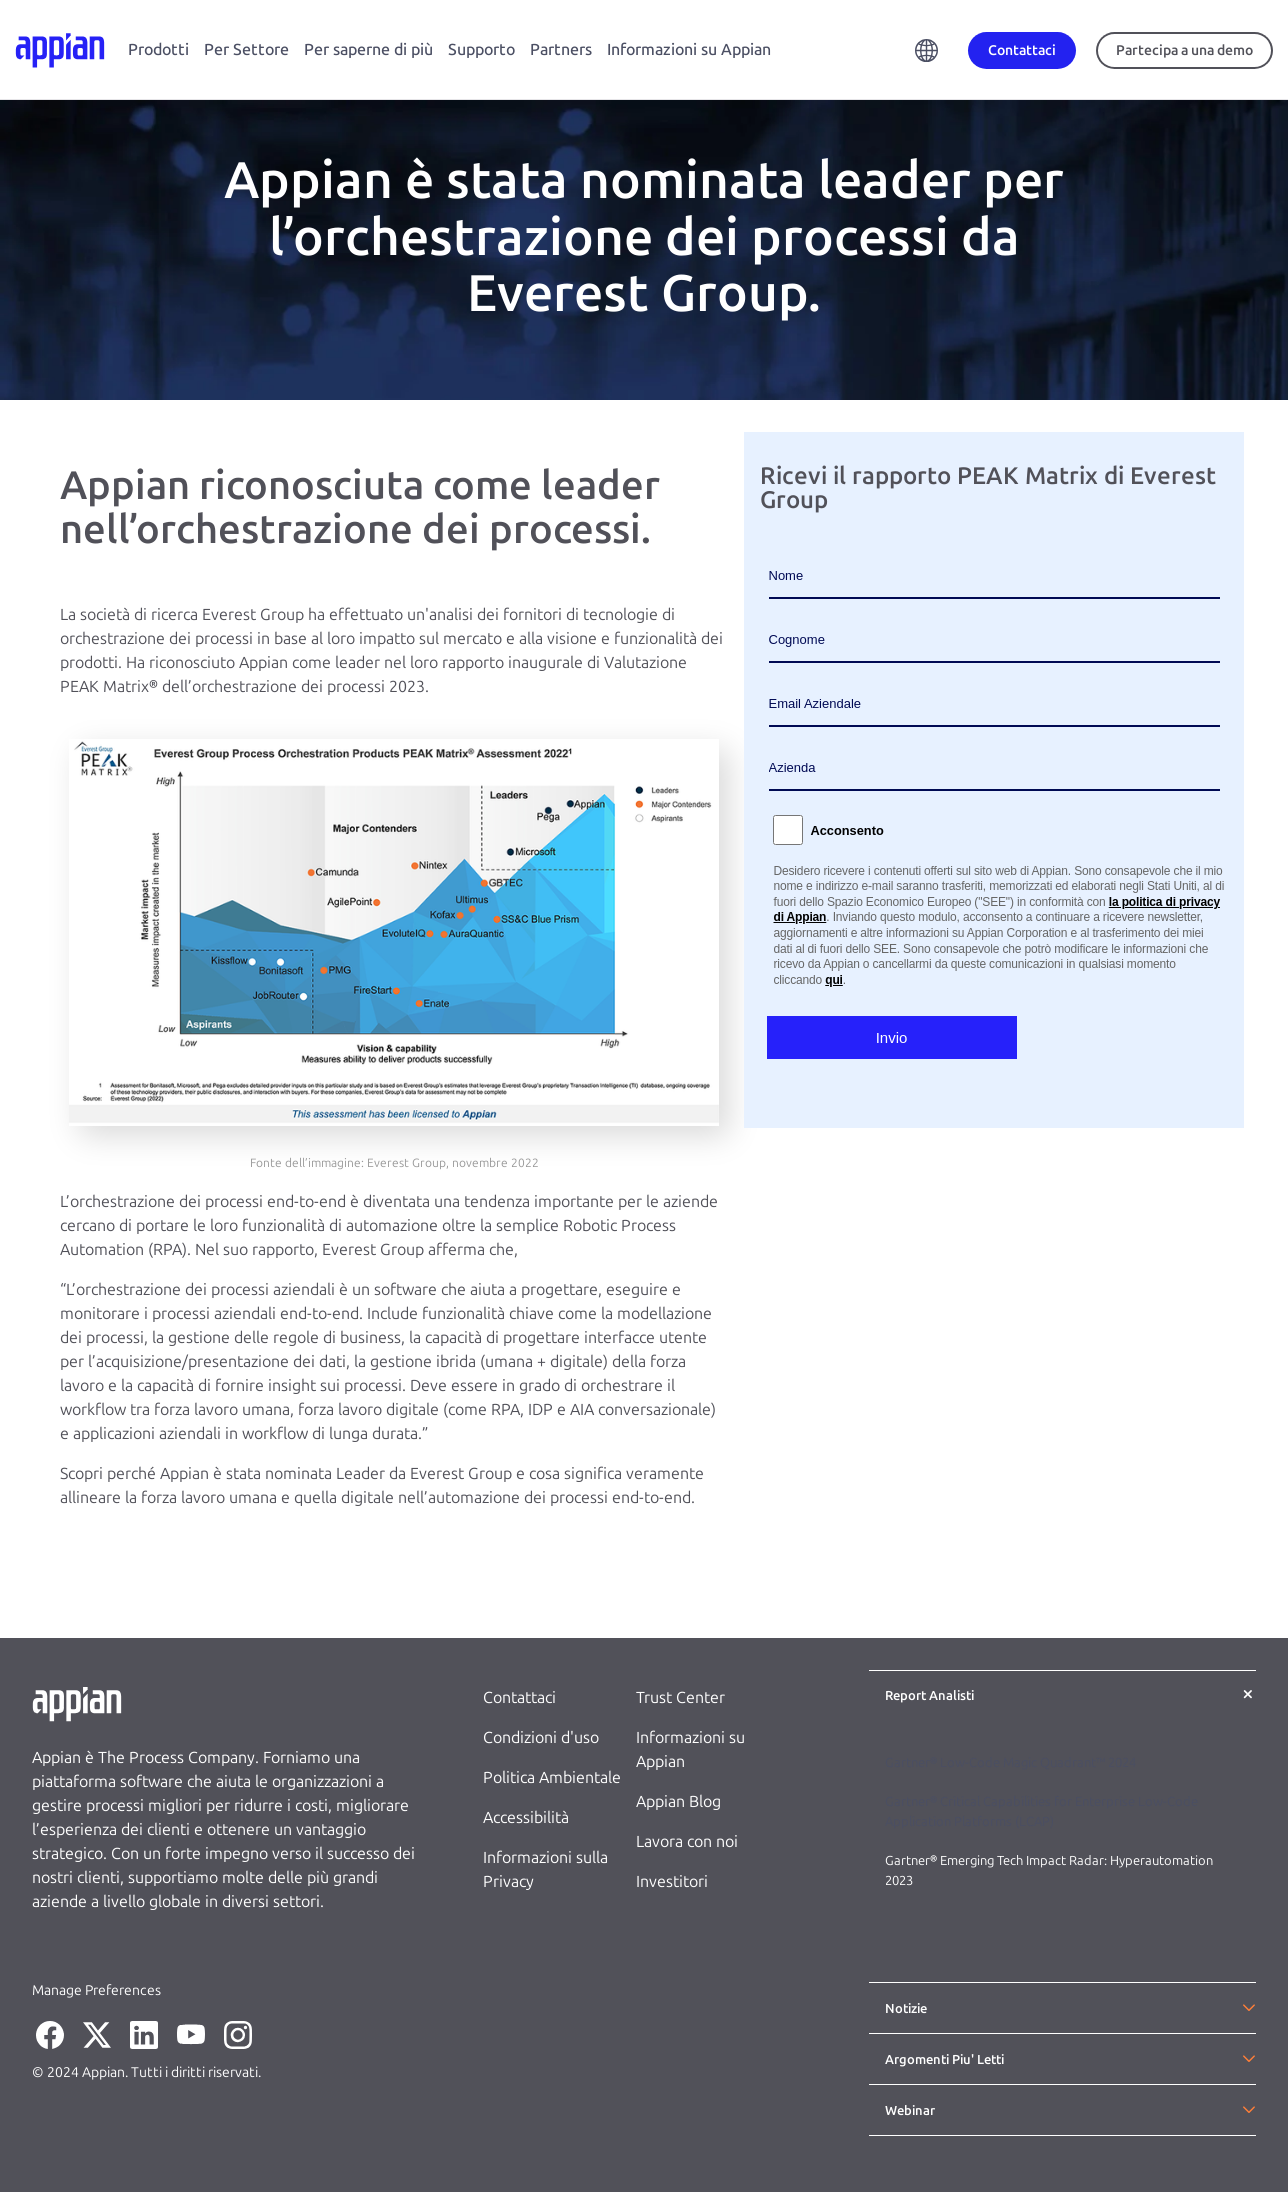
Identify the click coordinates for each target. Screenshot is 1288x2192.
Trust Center (680, 1697)
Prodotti (158, 49)
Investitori (672, 1881)
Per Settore (246, 49)
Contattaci (519, 1697)
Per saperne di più (368, 49)
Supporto (481, 49)
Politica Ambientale (552, 1777)
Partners (561, 49)
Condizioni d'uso (541, 1737)
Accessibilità (526, 1817)
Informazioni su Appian (689, 49)
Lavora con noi (687, 1841)
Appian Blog (678, 1801)
